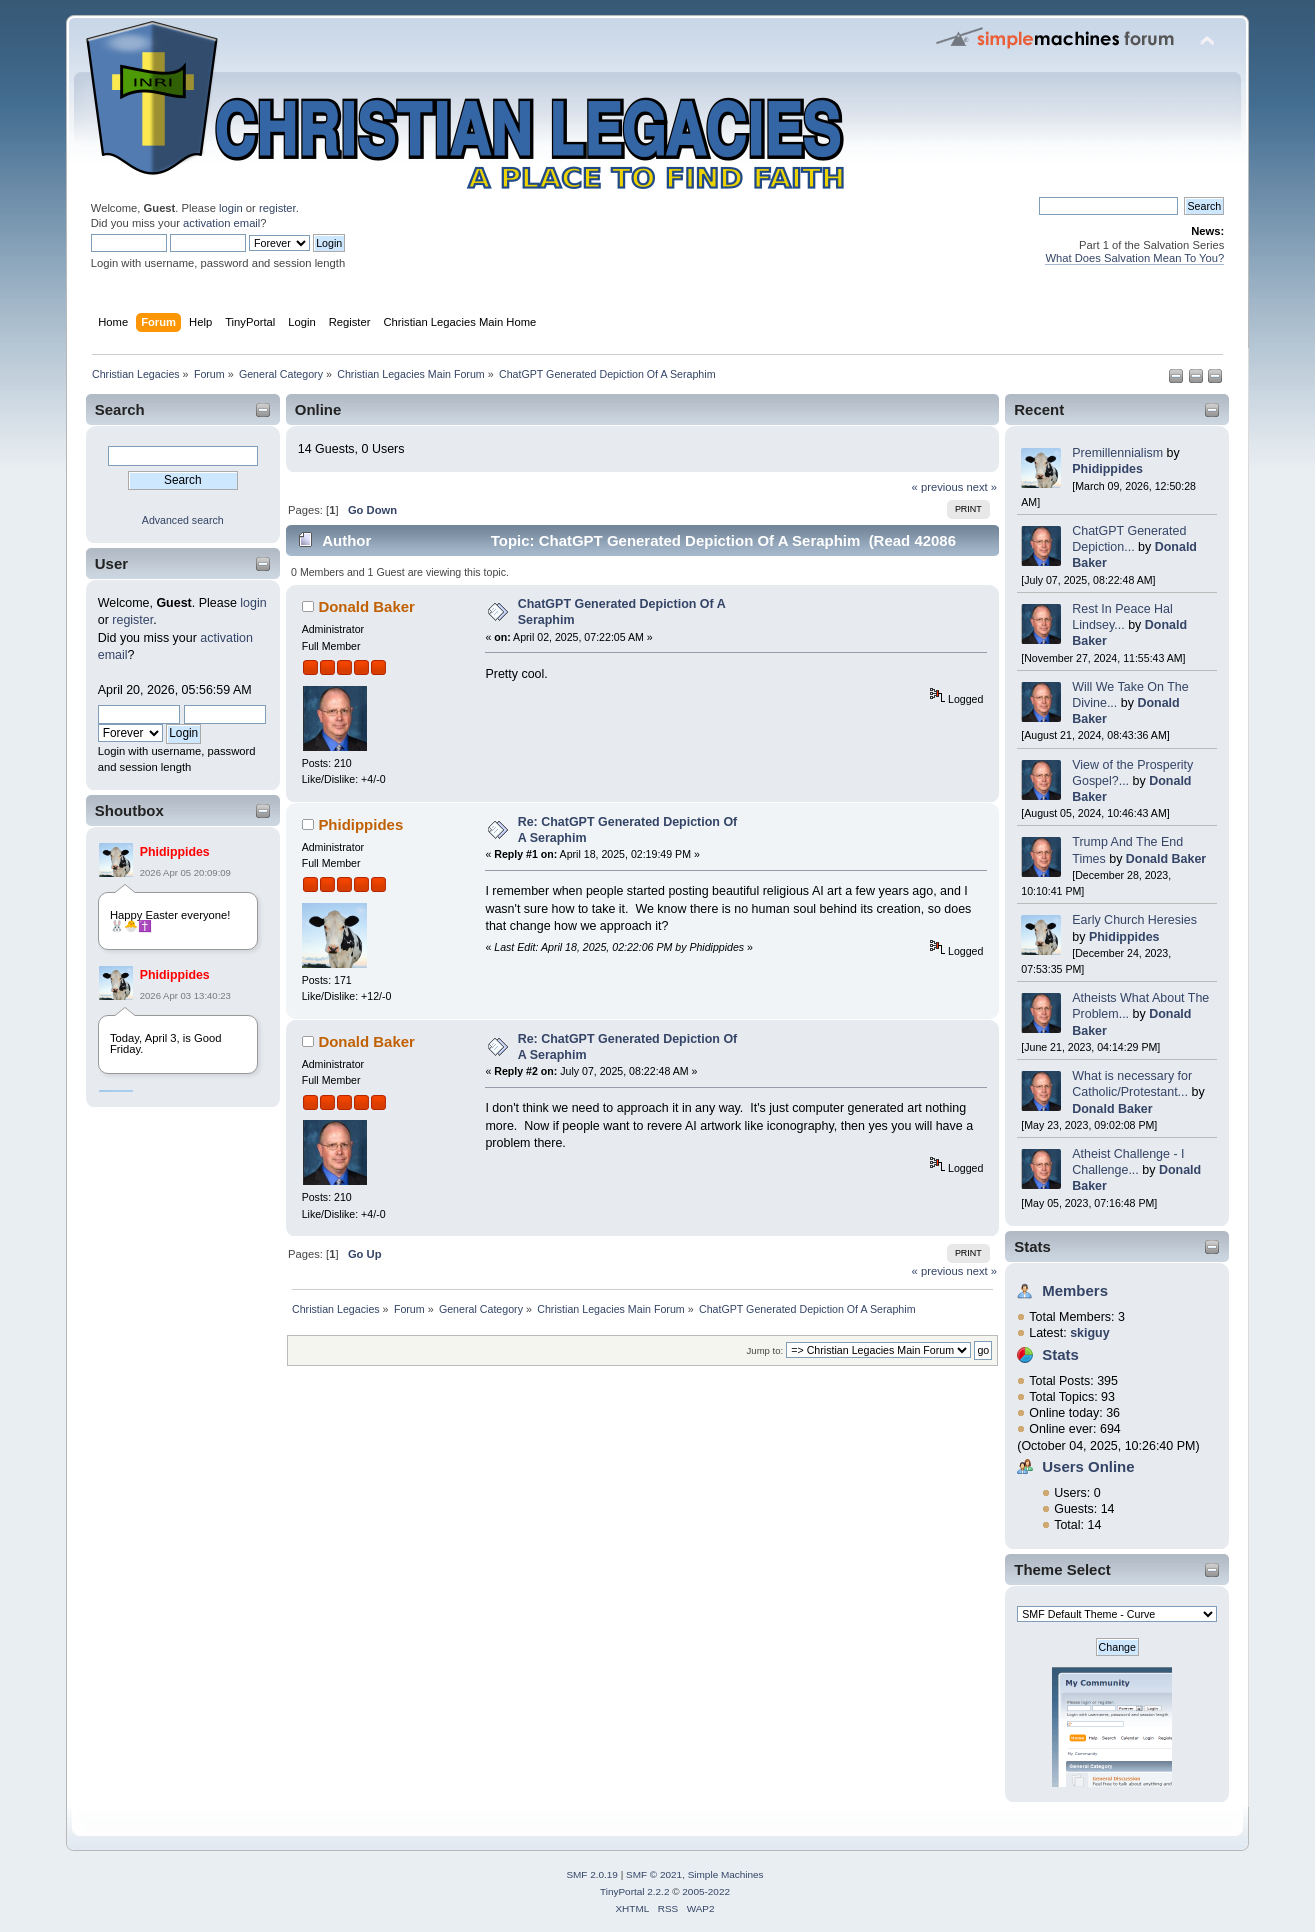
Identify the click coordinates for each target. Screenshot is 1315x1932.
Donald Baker (1166, 859)
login (231, 208)
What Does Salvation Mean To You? (1134, 258)
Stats (1032, 1246)
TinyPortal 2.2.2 (634, 1891)
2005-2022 (706, 1891)
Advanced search (183, 520)
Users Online (1088, 1466)
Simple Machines (726, 1874)
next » (981, 487)
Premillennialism (1117, 453)
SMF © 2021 (654, 1874)
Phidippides (175, 852)
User (111, 563)
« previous (938, 487)
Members (1075, 1290)
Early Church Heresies (1134, 920)
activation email (221, 223)
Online (318, 409)
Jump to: (765, 1350)
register (277, 208)
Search (120, 409)
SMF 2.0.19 (592, 1874)
